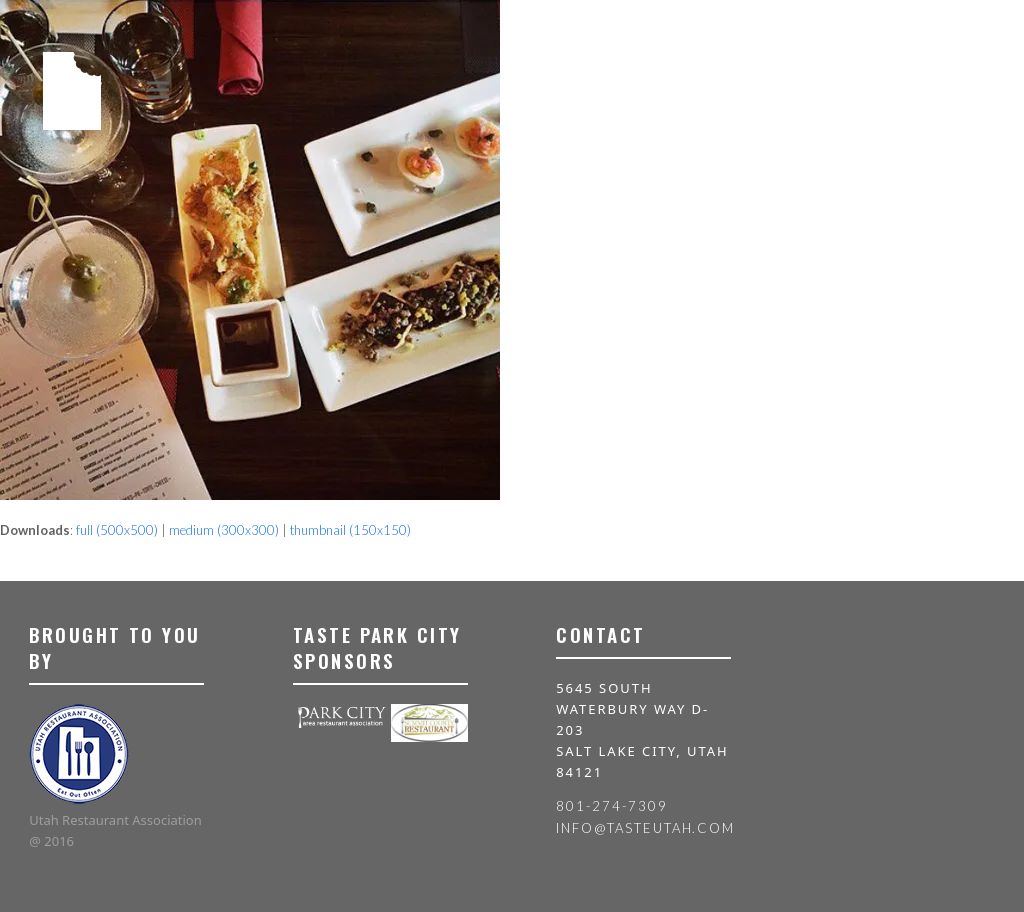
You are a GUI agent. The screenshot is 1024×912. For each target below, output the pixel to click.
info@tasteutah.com (645, 828)
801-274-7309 (611, 806)
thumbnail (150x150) (350, 530)
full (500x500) (117, 530)
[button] (158, 89)
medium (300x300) (224, 530)
